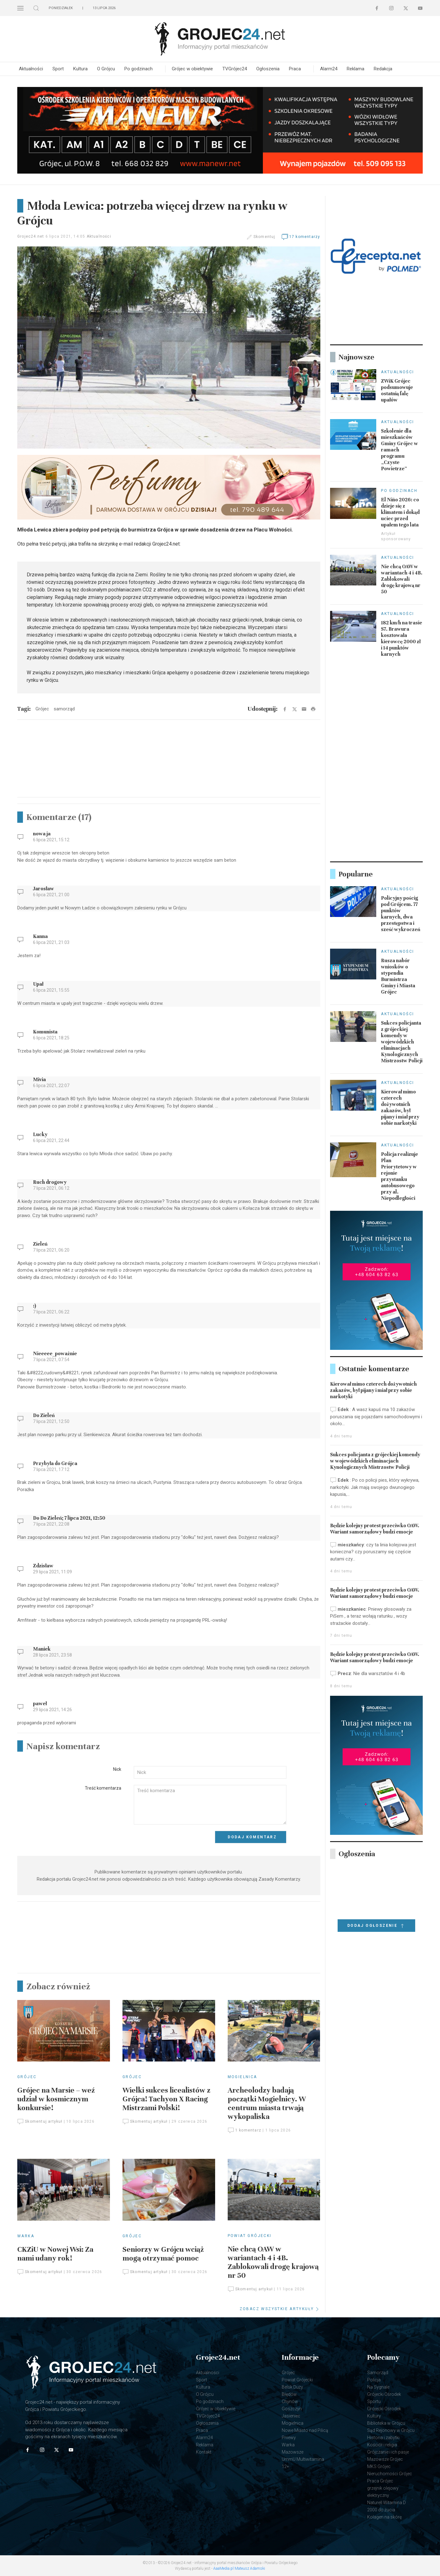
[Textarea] (210, 1805)
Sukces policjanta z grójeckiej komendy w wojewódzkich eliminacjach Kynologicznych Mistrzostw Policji (401, 1042)
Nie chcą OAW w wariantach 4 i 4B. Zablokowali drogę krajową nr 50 (273, 2262)
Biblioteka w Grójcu (386, 2423)
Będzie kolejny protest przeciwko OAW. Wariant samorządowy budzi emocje (374, 1528)
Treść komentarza (103, 1788)
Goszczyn (292, 2408)
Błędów (289, 2394)
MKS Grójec (379, 2466)
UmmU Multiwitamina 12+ (303, 2463)
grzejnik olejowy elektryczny (383, 2492)
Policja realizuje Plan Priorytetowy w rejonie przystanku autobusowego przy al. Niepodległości (399, 1176)
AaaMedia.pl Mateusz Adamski (239, 2568)
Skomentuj (264, 236)
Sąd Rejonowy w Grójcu (391, 2430)
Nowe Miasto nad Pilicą (305, 2430)
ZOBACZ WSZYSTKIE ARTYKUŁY (280, 2309)
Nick (117, 1769)
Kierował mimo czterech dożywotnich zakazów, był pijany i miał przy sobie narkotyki (400, 1107)
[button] (20, 8)
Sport (58, 69)
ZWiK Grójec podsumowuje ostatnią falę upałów (397, 390)
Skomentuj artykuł (39, 2121)
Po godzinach (138, 69)
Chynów (290, 2401)
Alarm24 (328, 69)
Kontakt (203, 2452)
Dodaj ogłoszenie (376, 1926)
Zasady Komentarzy (279, 1879)
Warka (25, 2236)
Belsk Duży (292, 2387)
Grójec (26, 2077)
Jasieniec (291, 2415)
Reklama (355, 69)
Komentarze (58, 817)
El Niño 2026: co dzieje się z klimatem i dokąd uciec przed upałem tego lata (400, 512)
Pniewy (289, 2437)
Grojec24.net (30, 236)
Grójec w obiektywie (192, 69)
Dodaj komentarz (252, 1837)
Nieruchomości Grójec (389, 2473)
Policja (374, 2379)
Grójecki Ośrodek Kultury (384, 2412)
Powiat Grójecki (250, 2236)
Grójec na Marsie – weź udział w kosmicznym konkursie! (56, 2099)
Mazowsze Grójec (385, 2459)
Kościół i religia (382, 2444)
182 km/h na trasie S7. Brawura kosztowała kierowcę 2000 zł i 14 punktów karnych (401, 638)
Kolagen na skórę (384, 2516)
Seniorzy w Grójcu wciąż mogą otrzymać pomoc (163, 2254)
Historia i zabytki (383, 2437)
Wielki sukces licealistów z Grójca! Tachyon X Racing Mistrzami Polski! (166, 2099)
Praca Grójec (380, 2480)
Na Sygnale (378, 2387)
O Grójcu (106, 69)
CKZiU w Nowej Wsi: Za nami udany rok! (55, 2254)
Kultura (80, 69)
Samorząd (377, 2372)
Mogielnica (242, 2077)
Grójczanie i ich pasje (388, 2452)
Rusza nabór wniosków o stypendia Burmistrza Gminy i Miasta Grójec (398, 976)
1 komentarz (244, 2130)
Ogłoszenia (268, 69)
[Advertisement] (168, 770)
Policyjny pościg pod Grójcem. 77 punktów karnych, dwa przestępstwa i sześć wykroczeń (400, 914)
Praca (295, 69)
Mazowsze (292, 2452)
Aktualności (31, 69)
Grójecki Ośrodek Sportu (384, 2398)
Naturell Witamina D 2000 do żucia (386, 2506)
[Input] (210, 1772)
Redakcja (383, 69)
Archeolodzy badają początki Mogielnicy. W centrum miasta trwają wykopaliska (267, 2103)
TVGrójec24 (234, 69)
